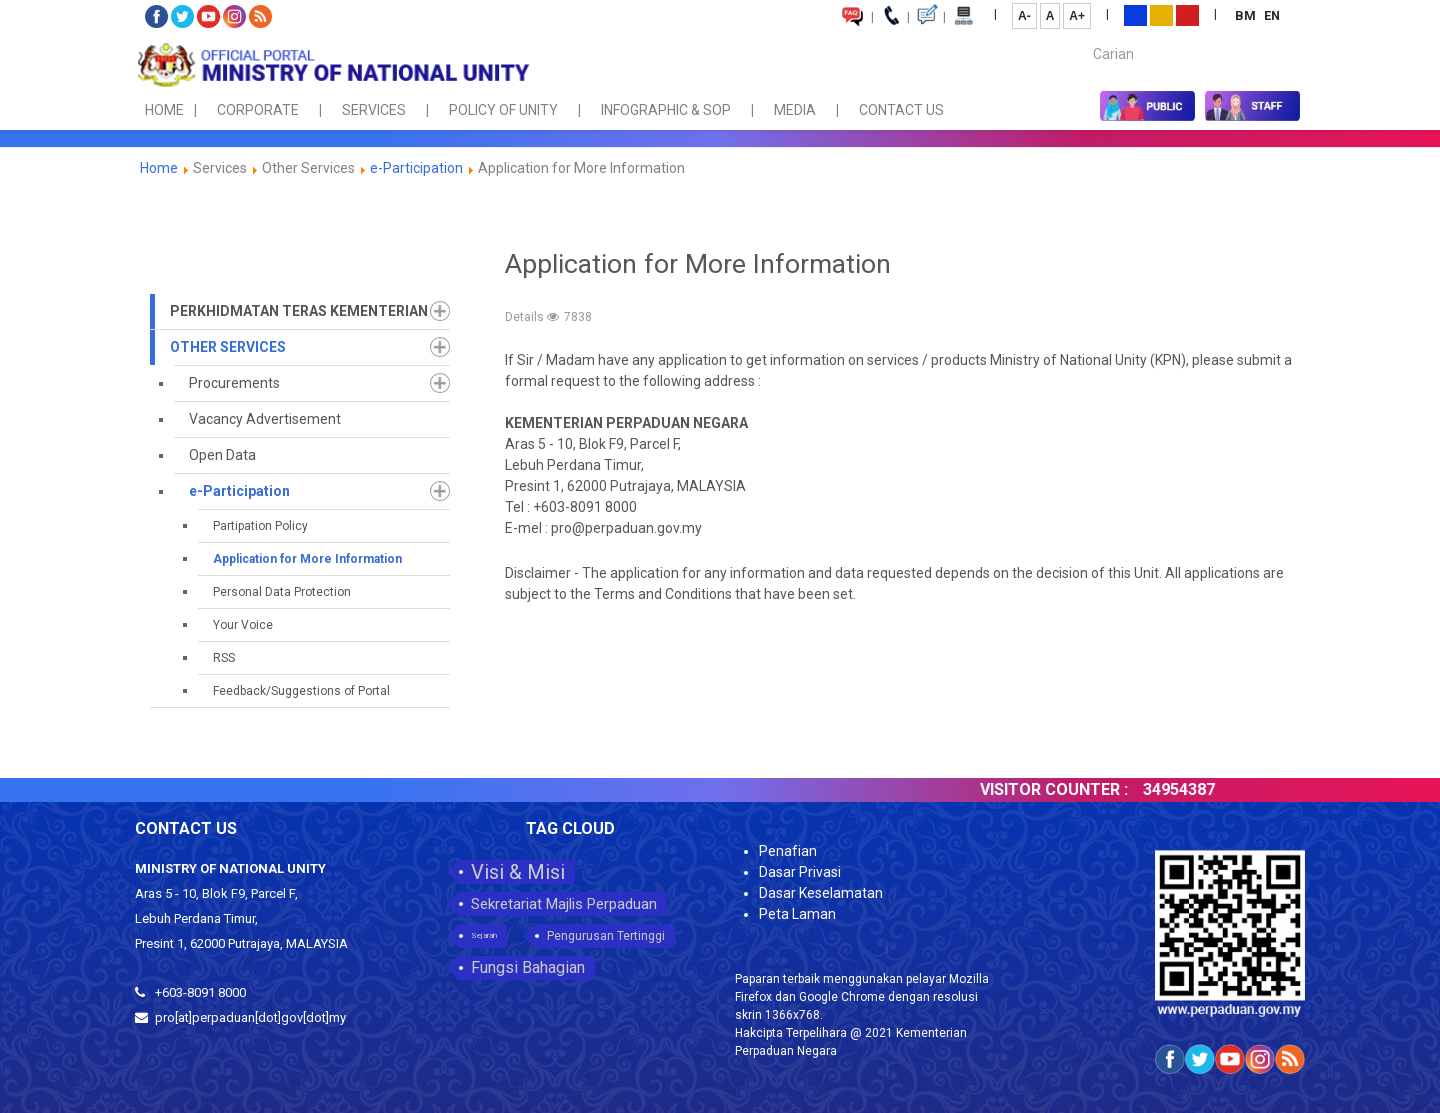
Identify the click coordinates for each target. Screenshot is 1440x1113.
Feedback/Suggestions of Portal (301, 691)
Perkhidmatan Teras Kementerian (299, 311)
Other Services (228, 347)
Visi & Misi (518, 872)
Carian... (1083, 36)
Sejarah (484, 935)
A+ (1077, 16)
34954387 (1197, 789)
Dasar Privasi (800, 872)
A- (1024, 16)
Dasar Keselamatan (821, 893)
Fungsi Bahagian (528, 967)
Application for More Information (307, 559)
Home (159, 168)
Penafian (788, 851)
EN (1272, 15)
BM (1247, 15)
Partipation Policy (260, 526)
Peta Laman (797, 914)
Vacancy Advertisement (265, 419)
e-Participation (416, 168)
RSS (224, 658)
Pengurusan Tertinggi (606, 936)
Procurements (234, 383)
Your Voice (243, 625)
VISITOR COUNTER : (1072, 789)
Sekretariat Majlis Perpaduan (564, 904)
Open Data (222, 455)
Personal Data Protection (282, 592)
